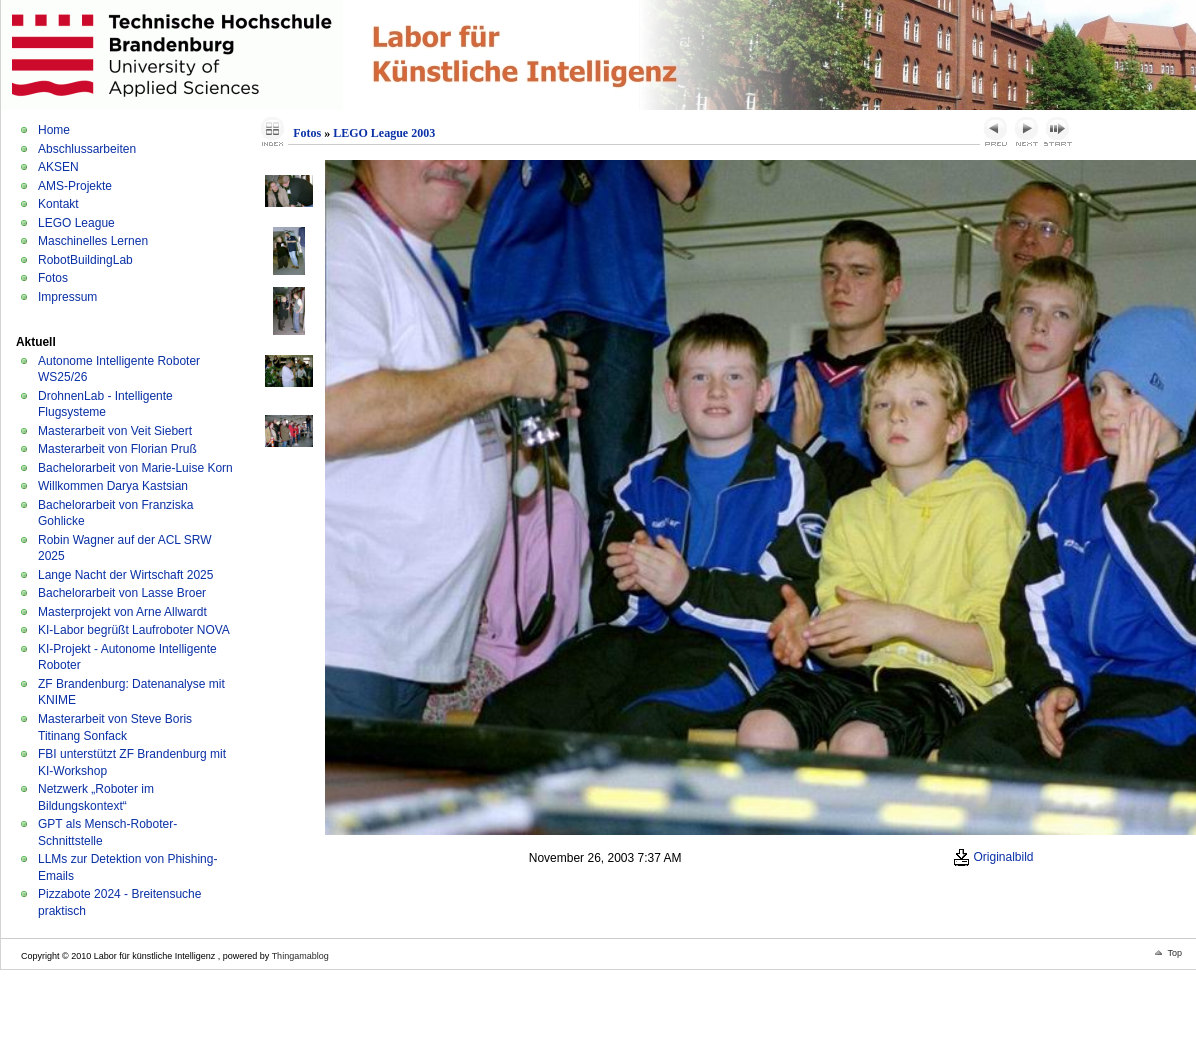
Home (54, 130)
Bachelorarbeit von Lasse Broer (122, 593)
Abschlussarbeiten (87, 149)
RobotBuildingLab (85, 260)
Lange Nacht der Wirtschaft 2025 (125, 575)
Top (1174, 953)
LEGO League (76, 223)
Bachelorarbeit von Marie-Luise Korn (135, 468)
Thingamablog (300, 956)
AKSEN (58, 167)
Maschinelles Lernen (93, 241)
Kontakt (58, 204)
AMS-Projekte (75, 186)
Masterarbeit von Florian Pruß (117, 449)
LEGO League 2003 (384, 133)
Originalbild (993, 857)
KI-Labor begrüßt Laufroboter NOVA (134, 630)
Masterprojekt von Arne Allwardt (122, 612)
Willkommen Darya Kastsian (113, 486)
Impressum (67, 297)
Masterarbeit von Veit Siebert (115, 431)
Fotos (53, 278)
